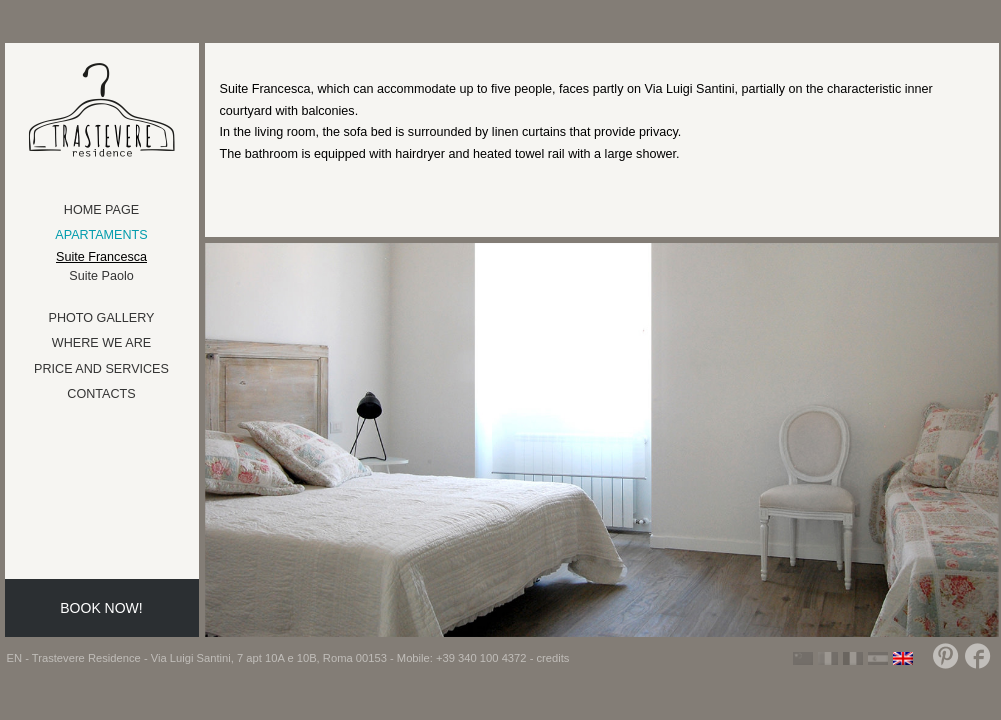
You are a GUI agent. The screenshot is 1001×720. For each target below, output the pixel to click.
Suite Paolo (101, 276)
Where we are (101, 343)
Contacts (101, 394)
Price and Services (101, 369)
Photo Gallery (102, 318)
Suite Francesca (101, 257)
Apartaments (101, 235)
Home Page (101, 210)
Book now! (101, 608)
